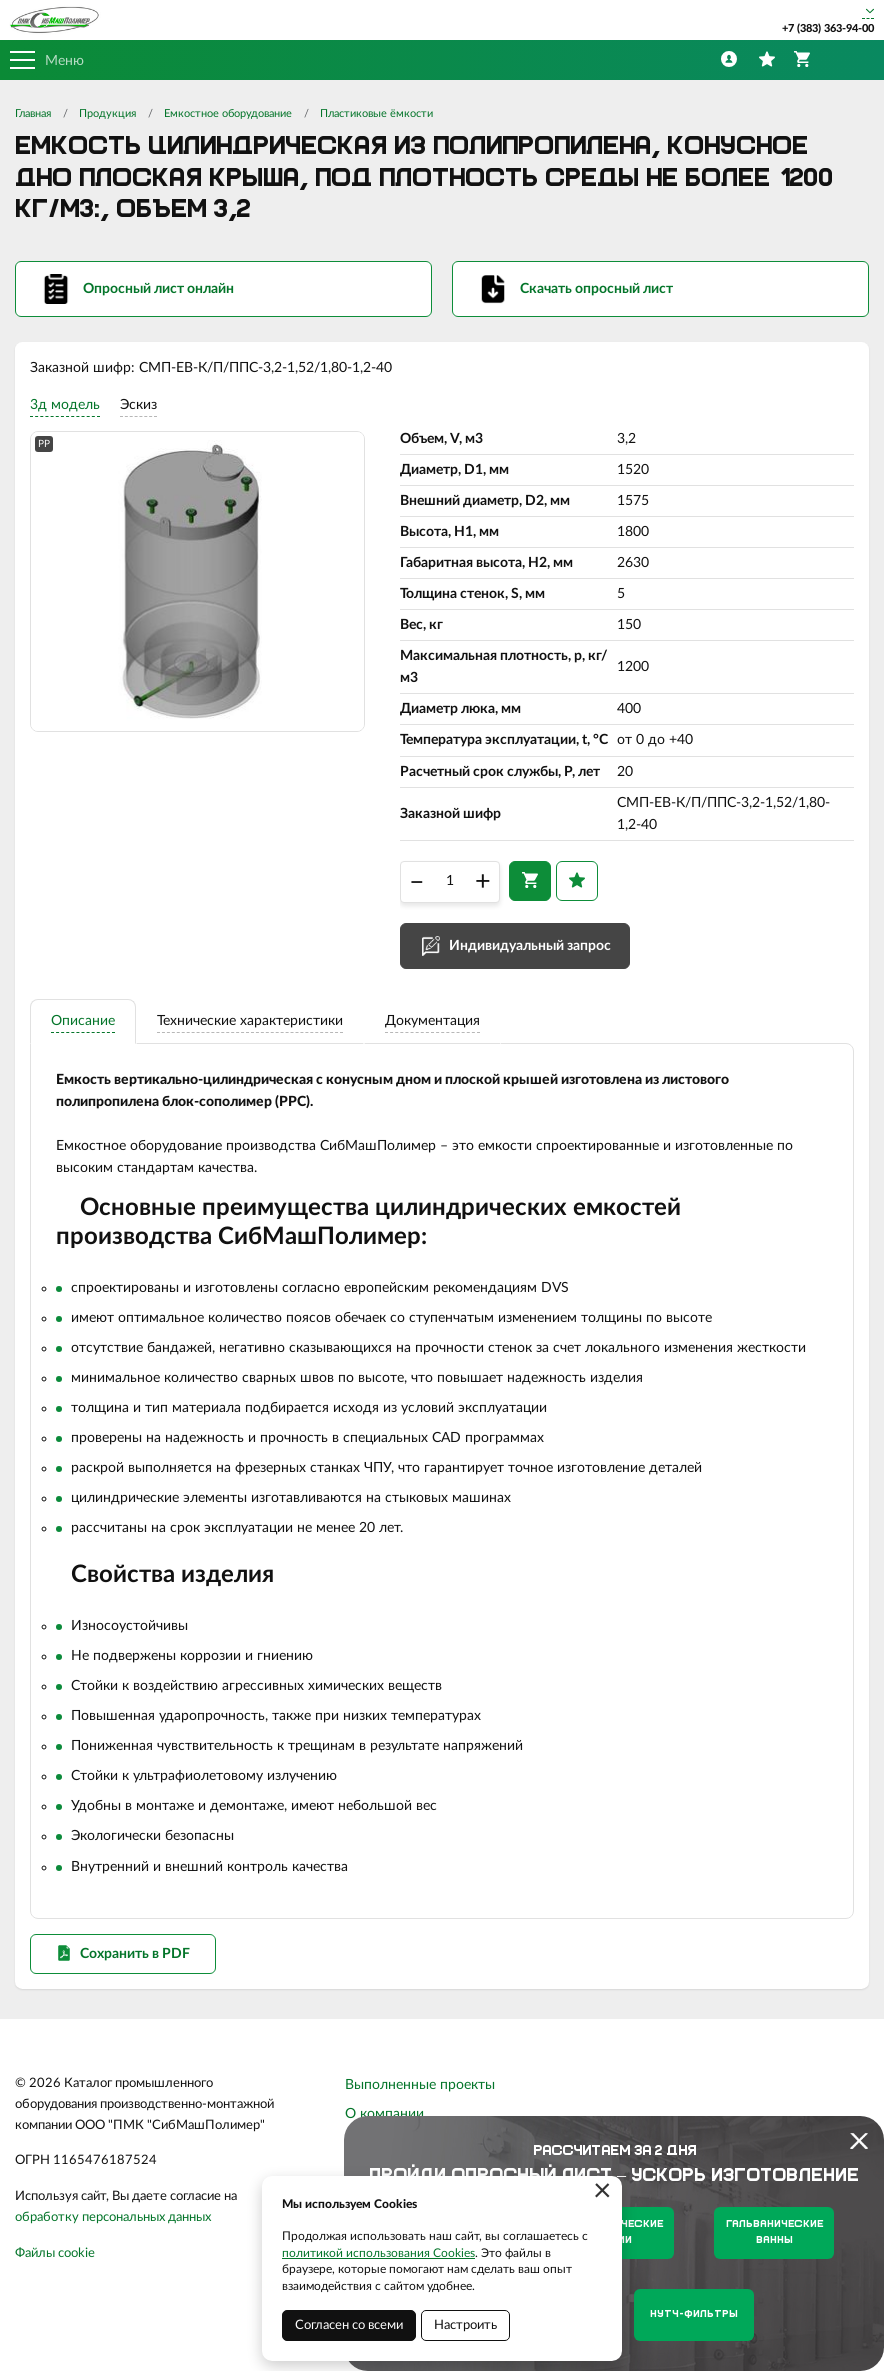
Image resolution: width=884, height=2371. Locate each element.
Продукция (107, 113)
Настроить (465, 2325)
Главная (33, 113)
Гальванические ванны (774, 2232)
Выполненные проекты (420, 2098)
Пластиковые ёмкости (376, 113)
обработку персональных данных (113, 2230)
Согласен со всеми (349, 2325)
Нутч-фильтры (694, 2314)
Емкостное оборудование (228, 113)
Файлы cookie (55, 2266)
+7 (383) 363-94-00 (828, 28)
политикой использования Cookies (378, 2253)
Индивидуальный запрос (530, 951)
